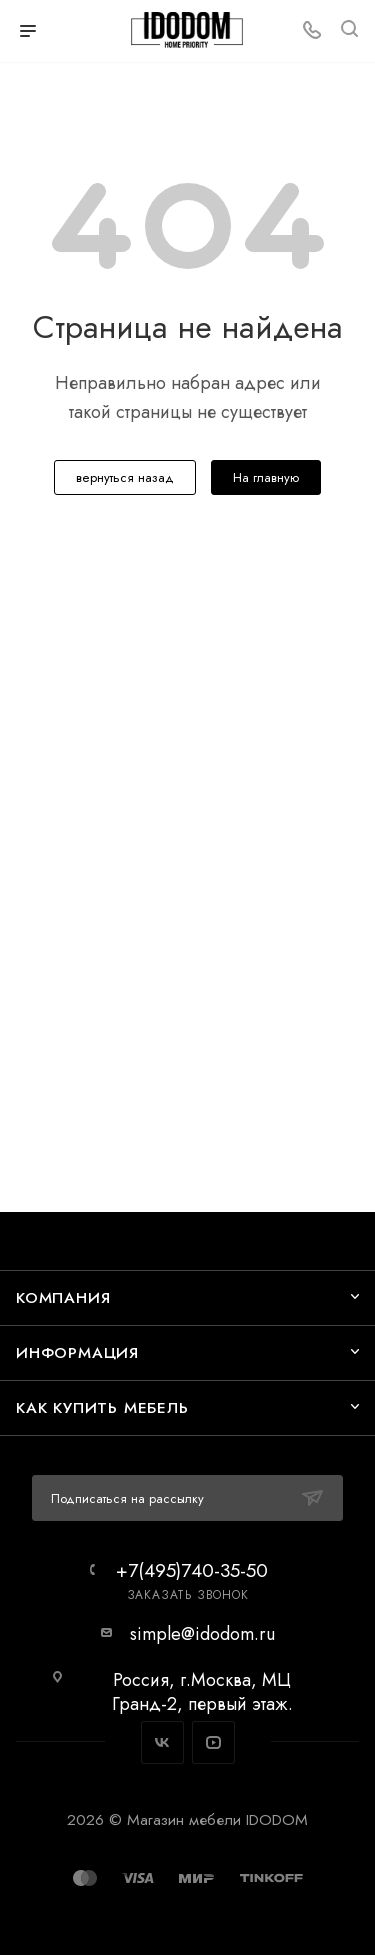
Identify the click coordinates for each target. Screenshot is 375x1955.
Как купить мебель (102, 1407)
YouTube (213, 1742)
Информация (77, 1352)
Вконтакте (162, 1742)
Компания (63, 1297)
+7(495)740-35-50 (192, 1570)
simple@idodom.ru (202, 1634)
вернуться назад (125, 477)
